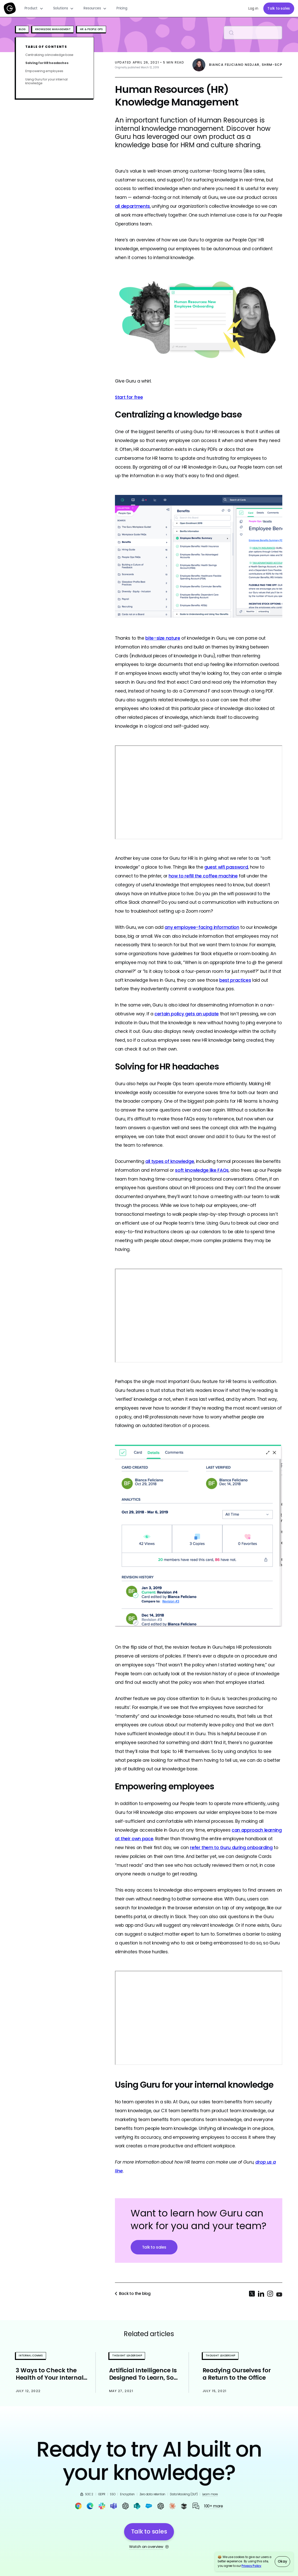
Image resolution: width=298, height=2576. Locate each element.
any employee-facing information (202, 927)
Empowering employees (44, 71)
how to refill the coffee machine (203, 876)
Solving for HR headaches (46, 63)
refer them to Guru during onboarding (231, 1848)
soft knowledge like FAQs (202, 1170)
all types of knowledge (169, 1161)
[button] (33, 8)
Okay (282, 2561)
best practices (235, 980)
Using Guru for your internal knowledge (46, 81)
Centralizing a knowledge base (49, 55)
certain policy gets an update (186, 1014)
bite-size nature (162, 638)
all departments (132, 206)
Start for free (129, 397)
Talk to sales (278, 8)
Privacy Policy (251, 2566)
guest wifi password (226, 867)
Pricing (121, 8)
